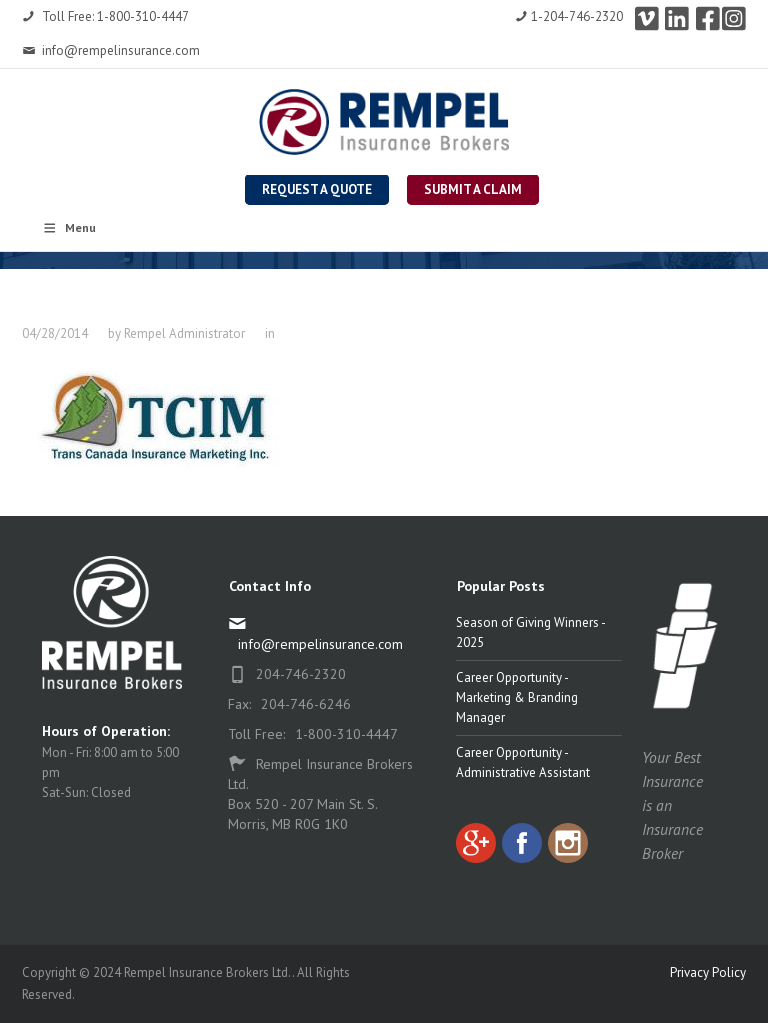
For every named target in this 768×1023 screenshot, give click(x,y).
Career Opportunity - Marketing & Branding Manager (517, 697)
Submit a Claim (473, 189)
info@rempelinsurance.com (111, 50)
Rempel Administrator (184, 333)
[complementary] (623, 913)
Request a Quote (317, 189)
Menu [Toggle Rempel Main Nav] (69, 227)
